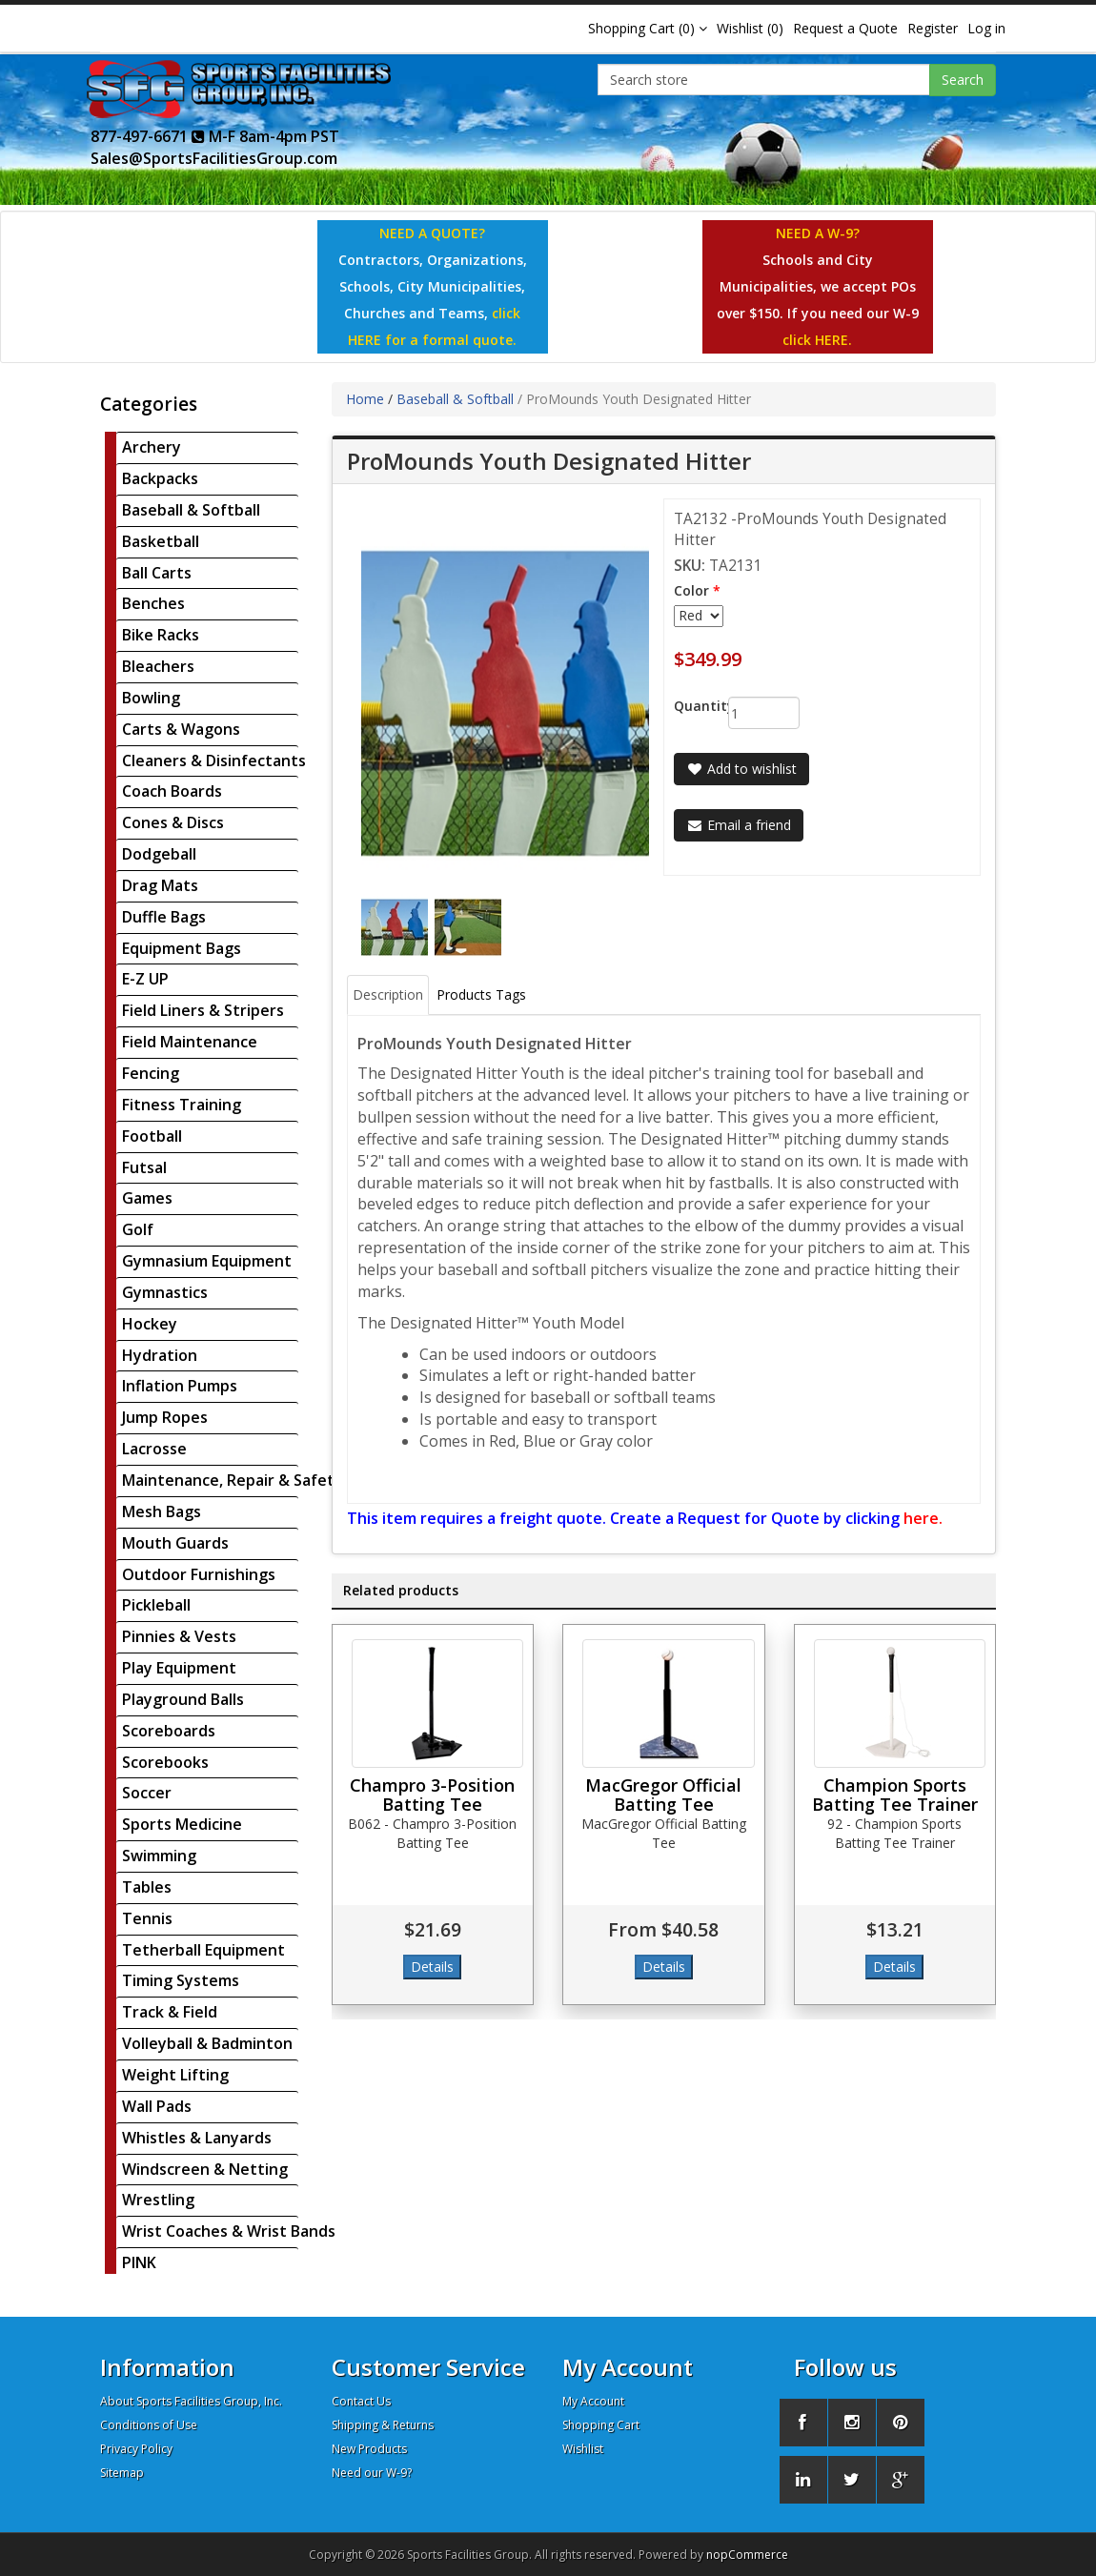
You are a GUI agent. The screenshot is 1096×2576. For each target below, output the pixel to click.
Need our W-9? (372, 2472)
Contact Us (361, 2401)
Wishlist (582, 2449)
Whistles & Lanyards (197, 2137)
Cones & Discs (173, 822)
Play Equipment (179, 1667)
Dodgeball (159, 853)
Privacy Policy (136, 2449)
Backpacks (160, 478)
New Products (369, 2449)
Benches (153, 603)
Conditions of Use (148, 2425)
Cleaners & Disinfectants (214, 760)
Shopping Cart (600, 2425)
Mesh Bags (161, 1511)
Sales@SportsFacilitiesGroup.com (214, 158)
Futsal (144, 1167)
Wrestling (158, 2199)
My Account (593, 2401)
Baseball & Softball (191, 509)
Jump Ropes (165, 1417)
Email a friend (738, 825)
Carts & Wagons (181, 729)
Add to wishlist (741, 769)
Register (932, 28)
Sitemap (122, 2472)
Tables (147, 1886)
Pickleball (156, 1604)
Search (963, 80)
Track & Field (169, 2011)
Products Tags (481, 994)
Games (147, 1197)
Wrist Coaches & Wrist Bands (228, 2231)
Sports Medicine (182, 1824)
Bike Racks (160, 634)
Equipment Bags (181, 948)
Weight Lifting (175, 2074)
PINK (139, 2262)
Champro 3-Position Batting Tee (432, 1794)
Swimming (159, 1855)
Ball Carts (157, 572)
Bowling (151, 697)
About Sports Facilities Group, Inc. (191, 2401)
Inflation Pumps (179, 1385)
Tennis (147, 1918)
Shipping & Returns (383, 2425)
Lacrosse (154, 1448)
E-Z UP (145, 978)
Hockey (149, 1323)
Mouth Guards (175, 1542)
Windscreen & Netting (205, 2169)
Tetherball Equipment (203, 1949)
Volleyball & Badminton (207, 2043)
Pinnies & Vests (179, 1636)
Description (388, 994)
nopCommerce (747, 2554)
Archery (151, 446)
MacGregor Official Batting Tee (663, 1794)
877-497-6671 (148, 136)
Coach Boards (172, 791)
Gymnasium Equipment (207, 1260)
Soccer (147, 1792)
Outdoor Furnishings (198, 1574)
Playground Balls (183, 1699)
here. (923, 1518)
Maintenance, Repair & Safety (232, 1480)
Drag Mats (160, 885)
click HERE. (817, 340)
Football (152, 1136)
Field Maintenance (189, 1041)
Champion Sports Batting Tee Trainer (895, 1794)
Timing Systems (180, 1980)
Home (365, 399)
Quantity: (687, 706)
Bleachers (158, 666)
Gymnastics (165, 1292)
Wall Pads (157, 2106)
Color (691, 590)
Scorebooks (165, 1762)
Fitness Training (181, 1104)
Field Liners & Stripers (203, 1010)
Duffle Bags (164, 916)
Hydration (159, 1355)
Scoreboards (168, 1730)
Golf (137, 1229)
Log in (986, 28)
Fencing (150, 1073)
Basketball (160, 541)
